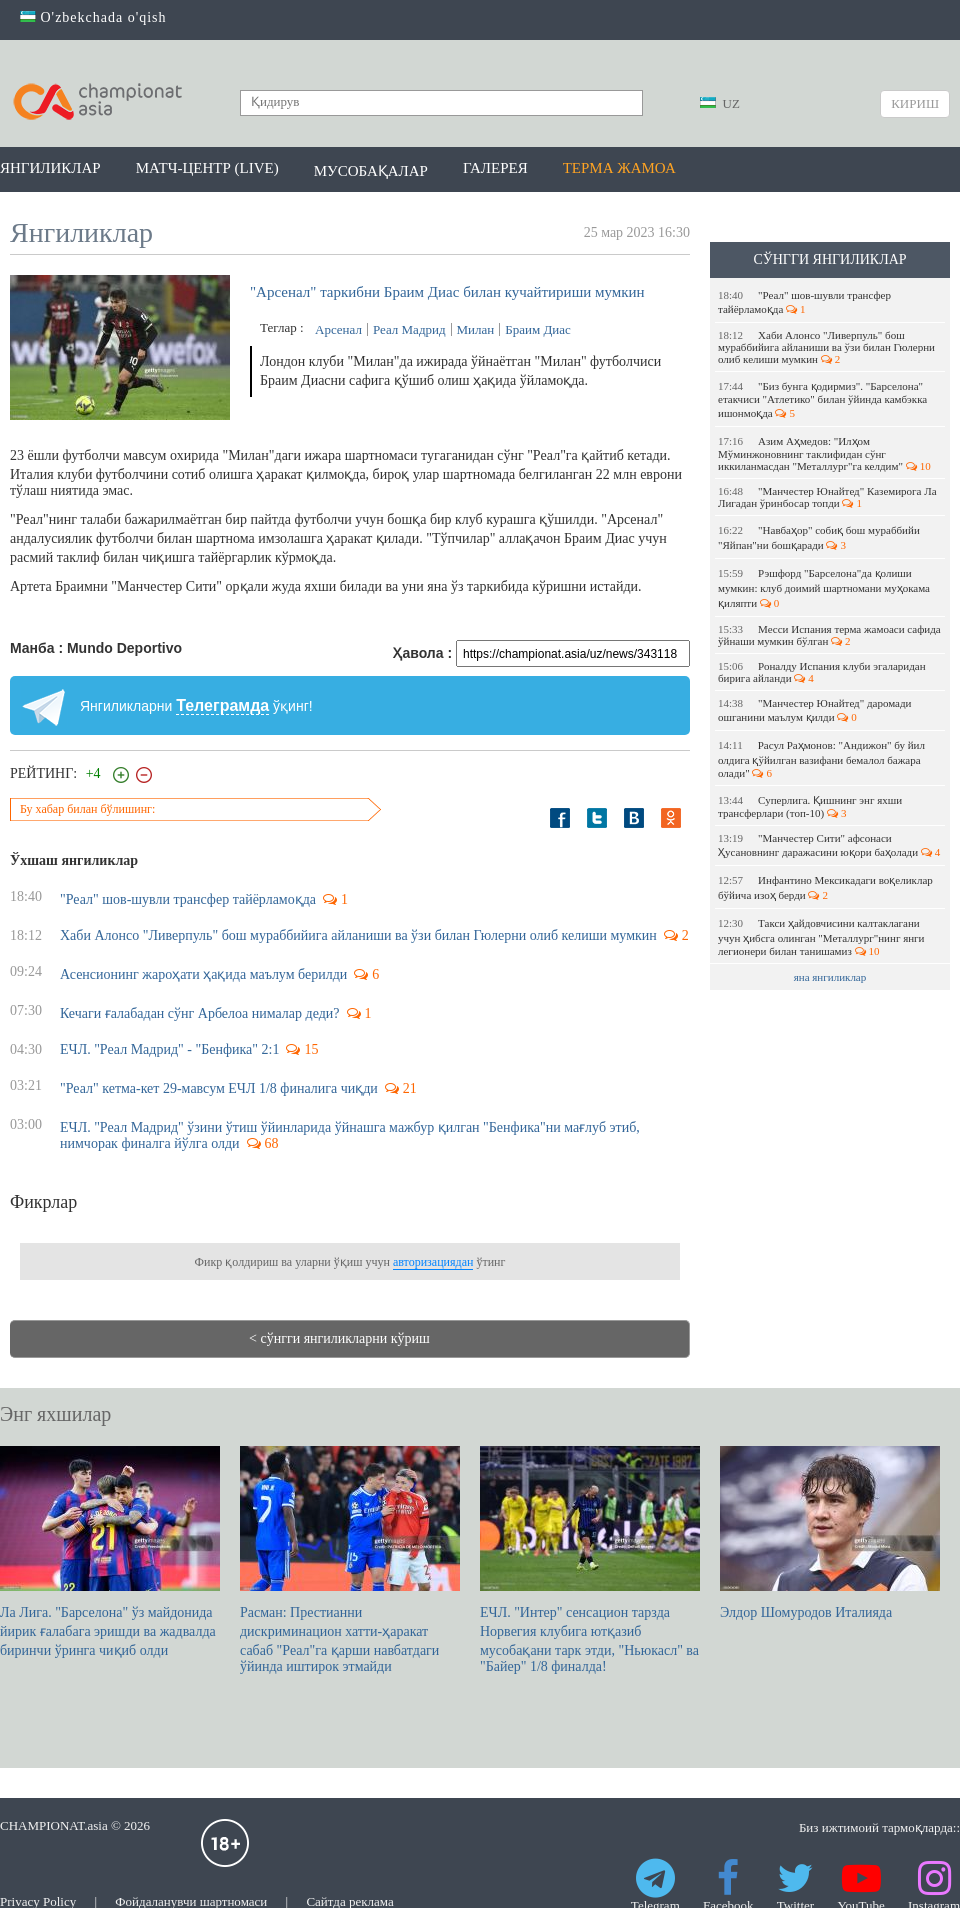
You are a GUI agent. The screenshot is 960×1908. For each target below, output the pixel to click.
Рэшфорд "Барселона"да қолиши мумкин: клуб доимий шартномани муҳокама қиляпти (824, 588)
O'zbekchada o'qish (93, 17)
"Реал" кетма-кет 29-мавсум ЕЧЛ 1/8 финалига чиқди (219, 1088)
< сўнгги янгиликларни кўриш (339, 1338)
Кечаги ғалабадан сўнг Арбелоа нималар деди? (200, 1013)
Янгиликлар (50, 168)
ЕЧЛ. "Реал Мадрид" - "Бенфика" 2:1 (169, 1049)
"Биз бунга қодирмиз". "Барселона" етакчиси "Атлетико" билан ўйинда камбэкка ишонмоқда (822, 399)
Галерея (495, 168)
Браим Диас (538, 329)
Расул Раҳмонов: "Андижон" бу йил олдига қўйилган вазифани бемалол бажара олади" (821, 759)
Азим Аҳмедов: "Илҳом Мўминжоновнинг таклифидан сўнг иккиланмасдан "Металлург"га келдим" (824, 453)
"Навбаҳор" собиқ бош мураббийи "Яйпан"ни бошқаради (819, 537)
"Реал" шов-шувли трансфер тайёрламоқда (804, 302)
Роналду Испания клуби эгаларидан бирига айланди (822, 672)
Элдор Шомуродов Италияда (830, 1533)
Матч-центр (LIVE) (207, 168)
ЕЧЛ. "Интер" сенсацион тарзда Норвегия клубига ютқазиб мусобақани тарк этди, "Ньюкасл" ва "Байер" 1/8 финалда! (590, 1560)
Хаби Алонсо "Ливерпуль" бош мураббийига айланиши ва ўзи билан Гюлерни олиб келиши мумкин (826, 347)
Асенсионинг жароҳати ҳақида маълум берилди (203, 974)
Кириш (915, 103)
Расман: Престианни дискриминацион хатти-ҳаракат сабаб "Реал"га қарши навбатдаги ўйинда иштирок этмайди (350, 1560)
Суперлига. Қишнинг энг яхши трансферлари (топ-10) (810, 806)
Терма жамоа (619, 168)
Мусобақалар (371, 171)
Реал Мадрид (409, 329)
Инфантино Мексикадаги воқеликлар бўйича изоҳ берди (825, 887)
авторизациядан (433, 1262)
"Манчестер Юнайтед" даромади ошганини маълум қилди (814, 710)
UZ (720, 103)
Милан (476, 329)
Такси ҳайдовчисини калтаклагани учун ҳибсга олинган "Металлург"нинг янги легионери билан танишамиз (821, 937)
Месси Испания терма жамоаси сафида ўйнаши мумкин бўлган (829, 635)
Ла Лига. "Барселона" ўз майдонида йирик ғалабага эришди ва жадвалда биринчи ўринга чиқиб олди (110, 1552)
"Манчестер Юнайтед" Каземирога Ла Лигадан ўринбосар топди (827, 497)
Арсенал (338, 329)
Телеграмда (222, 705)
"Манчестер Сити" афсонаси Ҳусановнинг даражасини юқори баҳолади (829, 845)
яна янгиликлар (830, 977)
